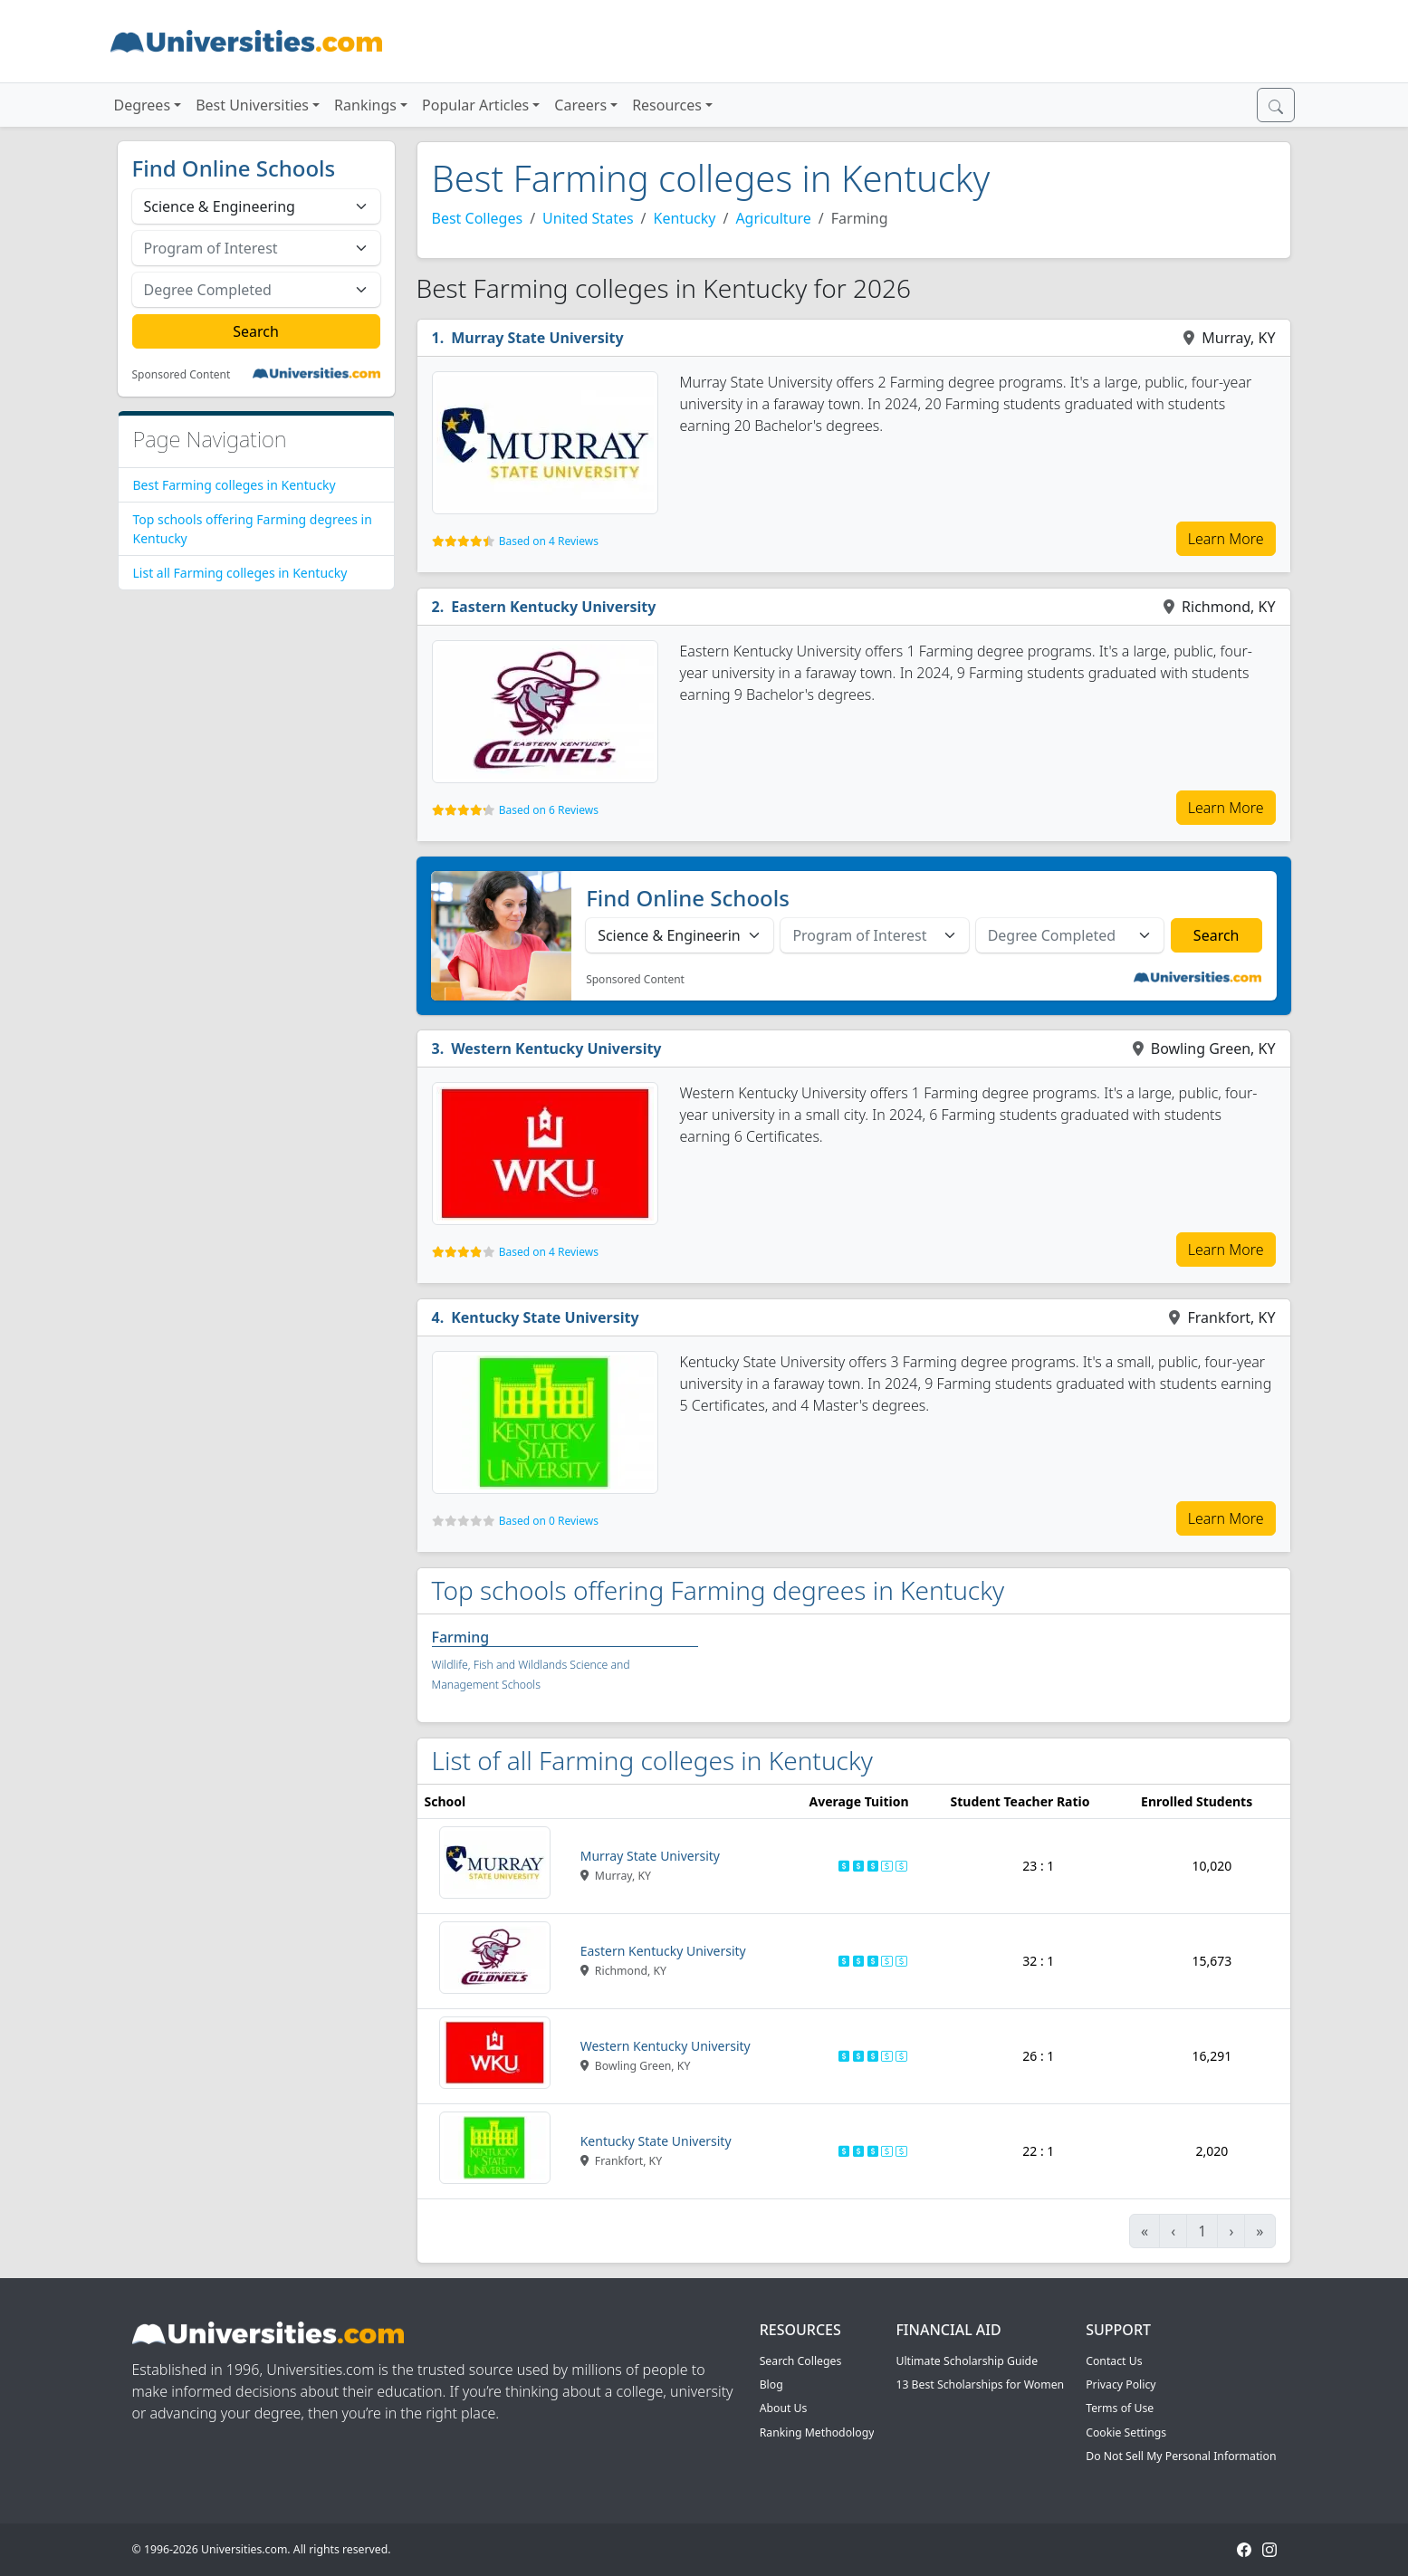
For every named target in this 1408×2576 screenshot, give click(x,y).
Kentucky (685, 218)
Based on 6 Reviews (549, 810)
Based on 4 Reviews (549, 541)
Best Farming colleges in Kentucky (234, 484)
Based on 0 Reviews (549, 1520)
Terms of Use (1120, 2408)
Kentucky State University (544, 1317)
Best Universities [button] (252, 105)
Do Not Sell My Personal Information (1181, 2456)
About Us (784, 2408)
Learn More (1226, 539)
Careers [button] (580, 105)
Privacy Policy (1120, 2384)
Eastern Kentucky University (553, 607)
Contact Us (1114, 2361)
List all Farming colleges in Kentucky (240, 572)
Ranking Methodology (817, 2432)
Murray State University (537, 338)
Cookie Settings (1126, 2432)
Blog (771, 2384)
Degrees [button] (142, 105)
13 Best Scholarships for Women (980, 2384)
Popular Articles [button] (475, 105)
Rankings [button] (365, 105)
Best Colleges (477, 218)
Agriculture (772, 218)
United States (588, 218)
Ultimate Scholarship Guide (967, 2361)
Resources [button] (667, 105)
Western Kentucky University (556, 1048)
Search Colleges (801, 2361)
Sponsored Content (181, 375)
